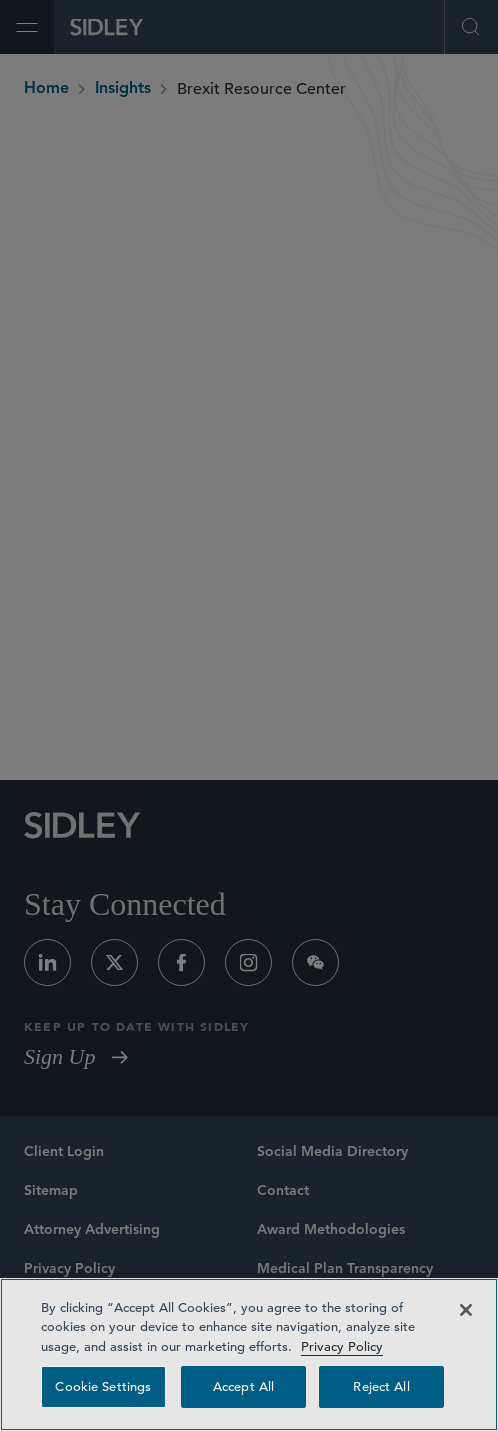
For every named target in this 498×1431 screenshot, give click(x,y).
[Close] (466, 1310)
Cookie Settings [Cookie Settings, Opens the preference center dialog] (103, 1386)
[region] (249, 1354)
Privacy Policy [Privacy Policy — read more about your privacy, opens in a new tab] (342, 1346)
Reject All (381, 1386)
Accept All (243, 1386)
